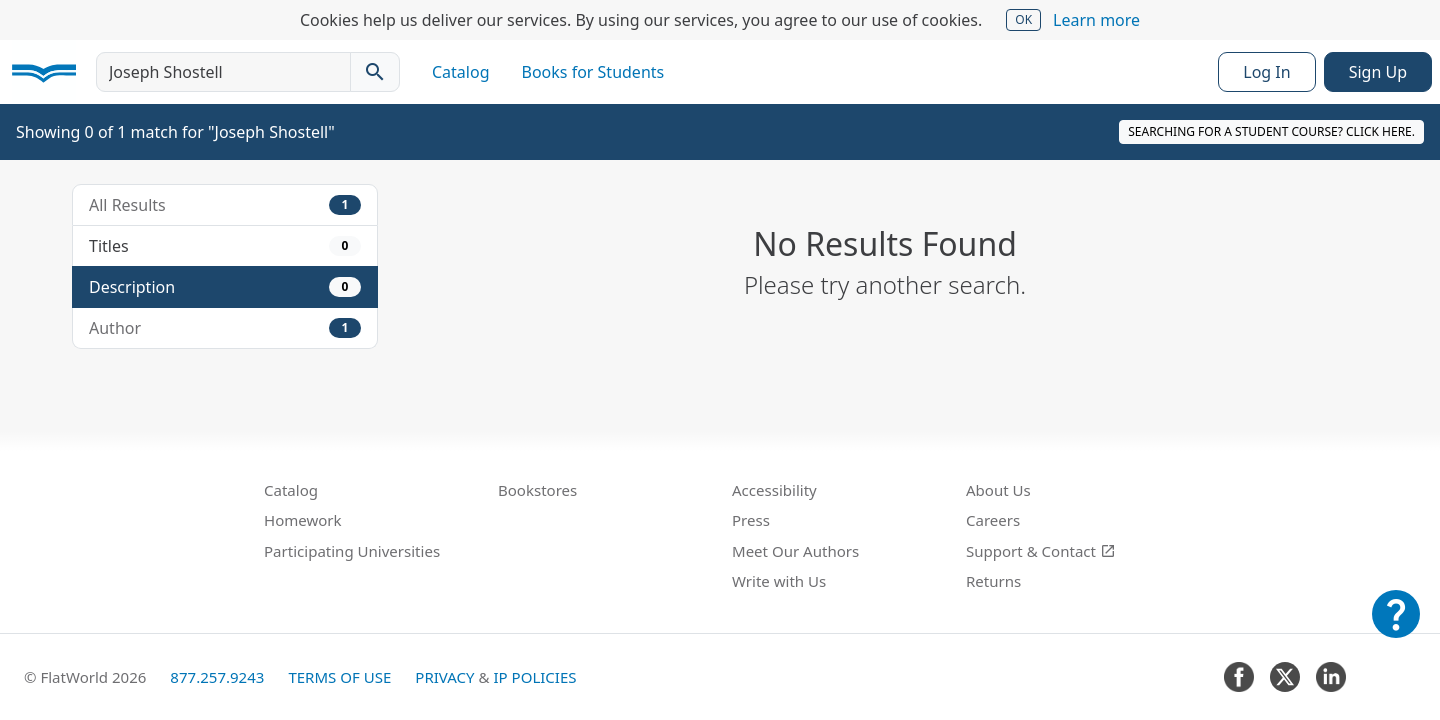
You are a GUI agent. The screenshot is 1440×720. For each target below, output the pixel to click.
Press (751, 520)
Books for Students (593, 72)
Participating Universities (352, 551)
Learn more (1096, 20)
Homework (303, 520)
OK (1023, 19)
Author (225, 328)
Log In (1266, 72)
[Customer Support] (1396, 628)
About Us (998, 490)
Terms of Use (339, 677)
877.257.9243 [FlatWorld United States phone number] (217, 677)
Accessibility (774, 490)
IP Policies (534, 677)
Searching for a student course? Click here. (1271, 131)
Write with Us (779, 581)
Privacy (444, 677)
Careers (993, 520)
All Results (225, 205)
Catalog (461, 72)
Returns (993, 581)
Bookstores (537, 490)
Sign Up (1378, 72)
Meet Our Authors (795, 551)
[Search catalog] (375, 72)
